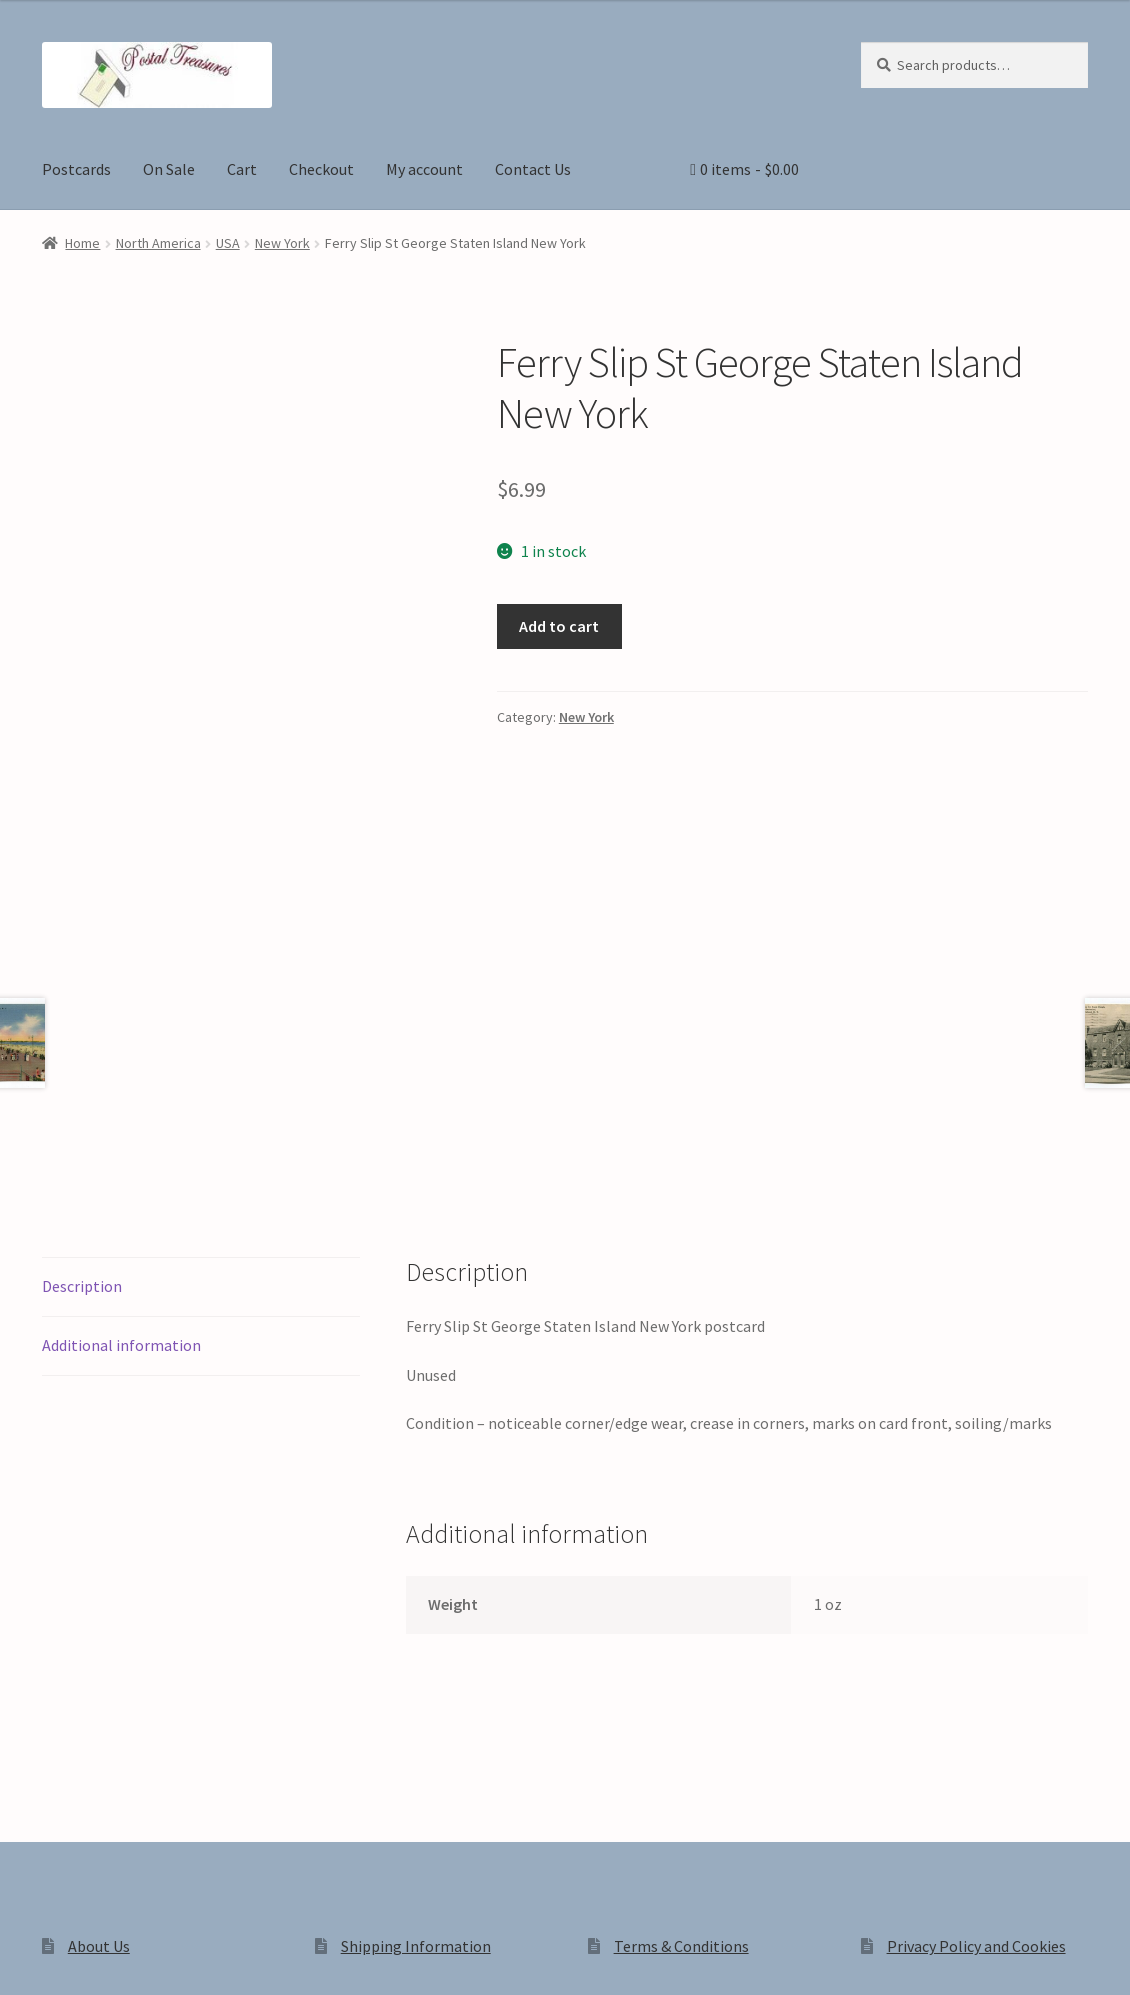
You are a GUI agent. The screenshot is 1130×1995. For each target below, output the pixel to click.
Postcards (76, 169)
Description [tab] (82, 1012)
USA (228, 243)
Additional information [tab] (121, 1071)
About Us (99, 1673)
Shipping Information (416, 1673)
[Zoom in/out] (22, 1958)
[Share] (119, 1958)
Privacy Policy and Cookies (976, 1673)
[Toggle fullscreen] (70, 1958)
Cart (242, 169)
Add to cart (559, 626)
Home (82, 243)
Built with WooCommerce (323, 1824)
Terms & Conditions (681, 1673)
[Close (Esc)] (167, 1958)
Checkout (321, 169)
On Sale (169, 169)
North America (158, 243)
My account (424, 169)
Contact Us (533, 169)
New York (282, 243)
